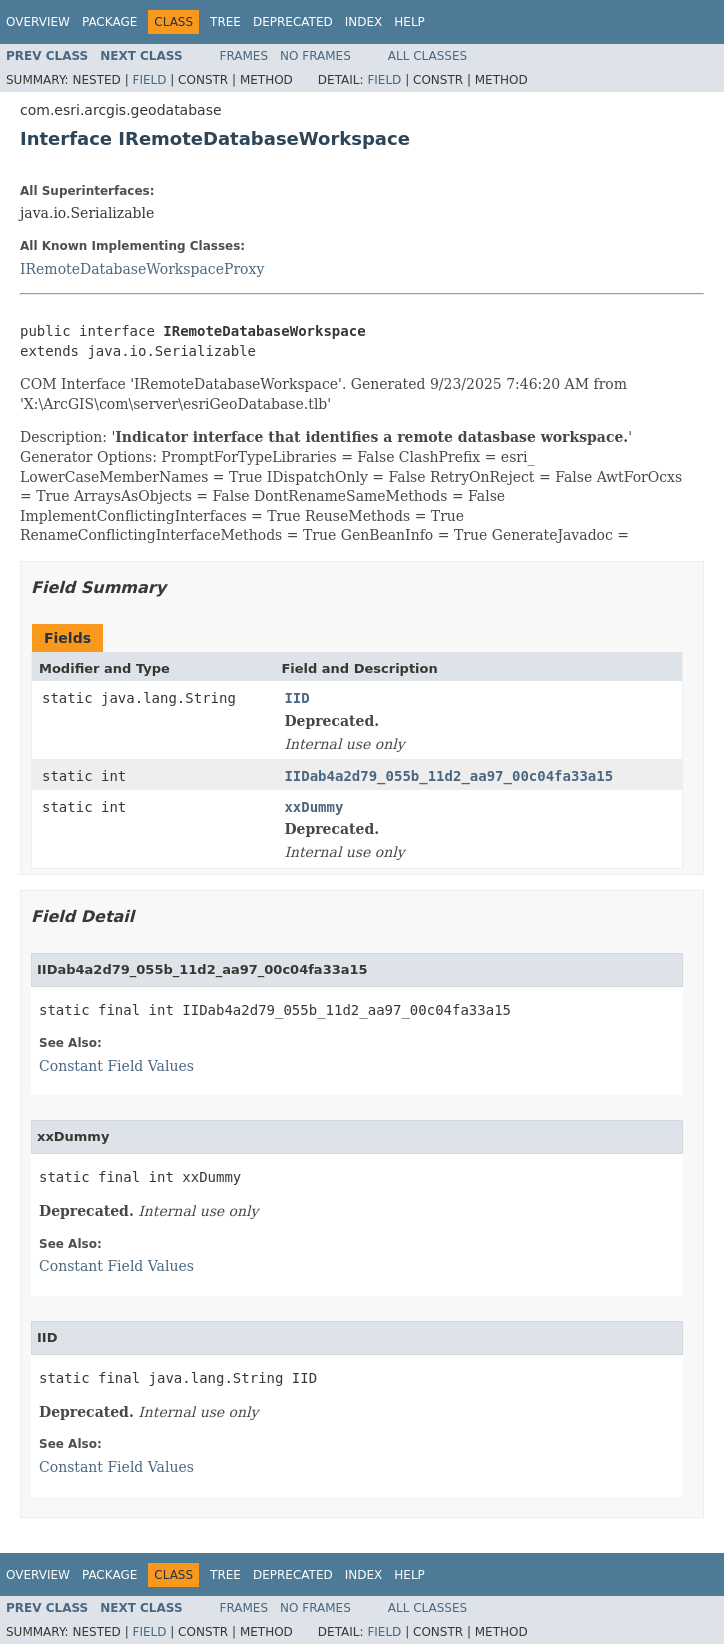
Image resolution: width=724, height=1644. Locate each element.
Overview (38, 22)
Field (149, 80)
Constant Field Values (116, 1066)
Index (364, 22)
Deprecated (293, 22)
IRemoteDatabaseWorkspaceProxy (142, 269)
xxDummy (313, 807)
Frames (244, 56)
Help (409, 22)
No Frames (315, 56)
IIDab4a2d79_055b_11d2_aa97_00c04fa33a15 (448, 776)
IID (296, 698)
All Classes (427, 56)
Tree (225, 22)
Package (109, 22)
